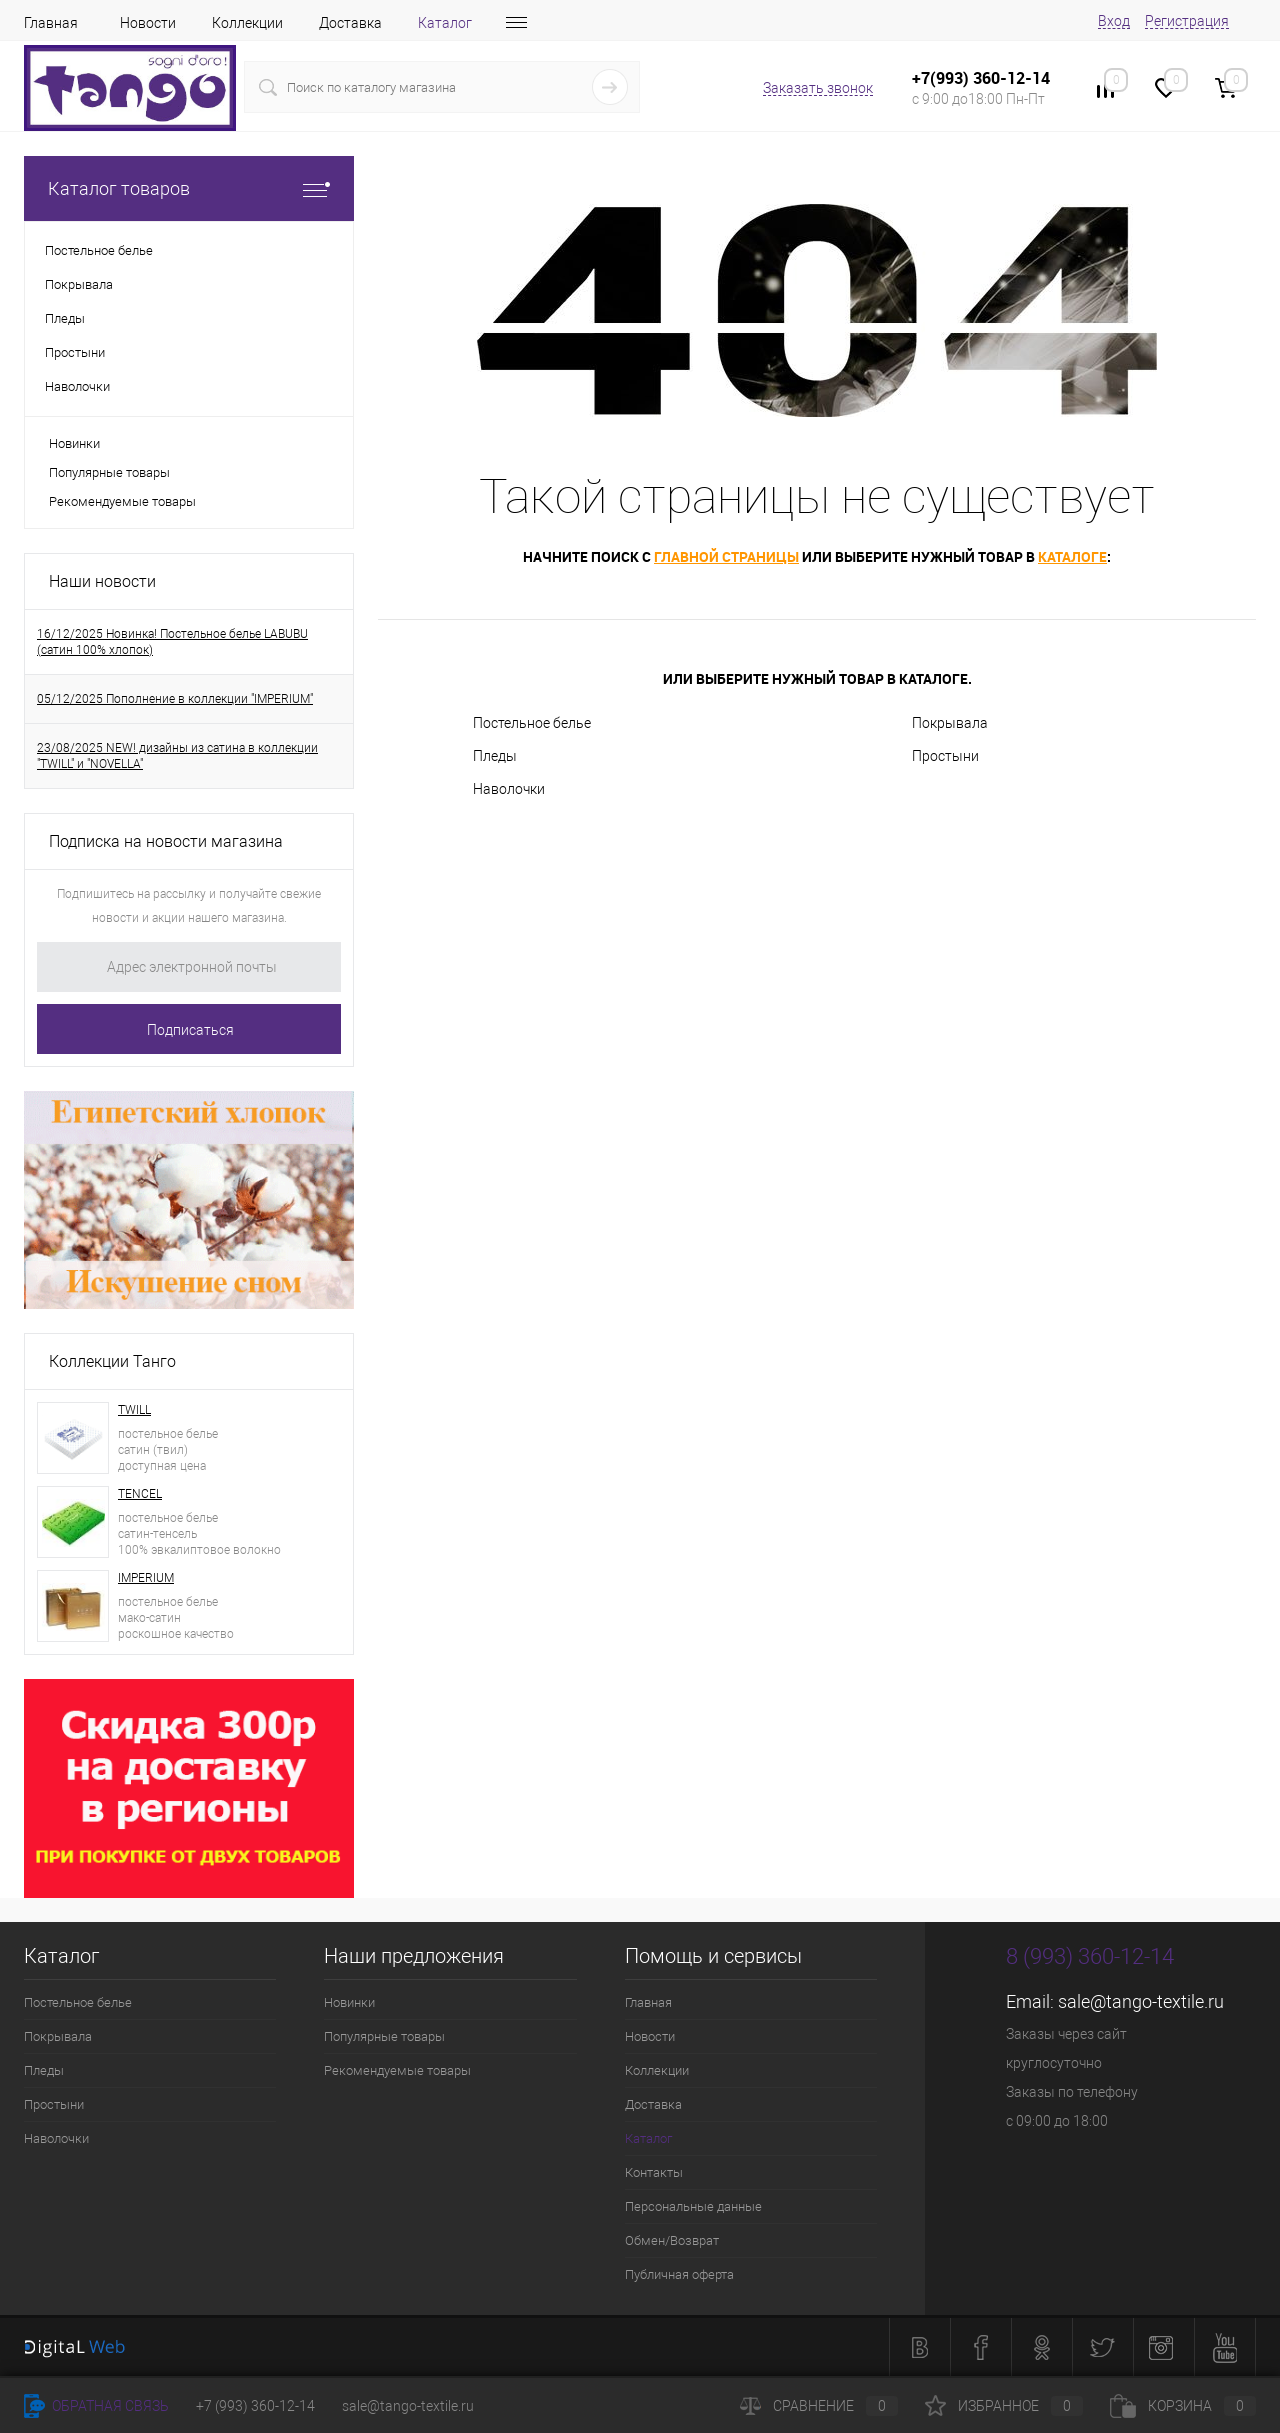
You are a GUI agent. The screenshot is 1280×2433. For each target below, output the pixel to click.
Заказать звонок (818, 88)
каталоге (1072, 556)
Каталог (445, 23)
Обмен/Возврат (672, 2240)
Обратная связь (96, 2406)
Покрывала (950, 723)
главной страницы (726, 556)
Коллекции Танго (112, 1361)
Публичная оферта (679, 2274)
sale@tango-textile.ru (1141, 2001)
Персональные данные (693, 2206)
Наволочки (509, 789)
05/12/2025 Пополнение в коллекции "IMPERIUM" (175, 699)
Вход (1114, 21)
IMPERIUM (146, 1578)
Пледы (495, 756)
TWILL (134, 1410)
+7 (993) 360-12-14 (255, 2406)
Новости (148, 23)
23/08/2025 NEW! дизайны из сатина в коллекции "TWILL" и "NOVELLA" (177, 756)
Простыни (945, 756)
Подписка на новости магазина (166, 841)
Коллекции (247, 23)
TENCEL (140, 1494)
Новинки (74, 443)
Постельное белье (532, 723)
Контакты (654, 2172)
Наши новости (102, 581)
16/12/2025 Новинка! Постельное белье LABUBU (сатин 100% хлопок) (172, 642)
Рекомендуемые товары (122, 501)
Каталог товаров (189, 188)
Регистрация (1187, 21)
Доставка (350, 23)
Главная (51, 23)
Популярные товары (109, 472)
